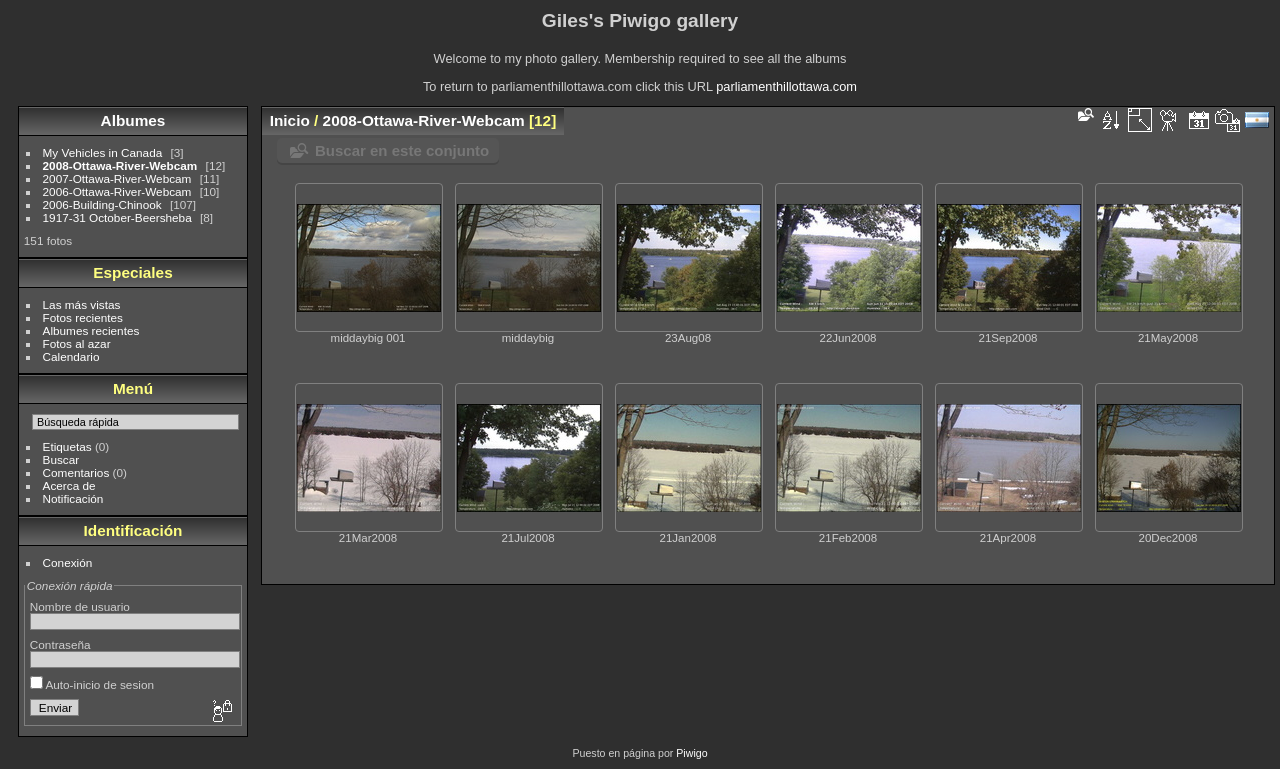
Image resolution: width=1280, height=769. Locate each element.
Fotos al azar (77, 343)
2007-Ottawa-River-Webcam (117, 178)
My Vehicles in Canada (103, 152)
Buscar (61, 459)
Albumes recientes (91, 330)
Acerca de (69, 485)
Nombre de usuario (80, 606)
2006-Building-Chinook (102, 204)
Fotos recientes (83, 317)
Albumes (133, 120)
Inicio (290, 120)
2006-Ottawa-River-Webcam (117, 191)
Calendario (71, 356)
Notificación (73, 498)
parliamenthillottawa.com (786, 86)
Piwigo (691, 753)
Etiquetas (67, 446)
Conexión (68, 562)
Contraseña (60, 644)
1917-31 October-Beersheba (117, 217)
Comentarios (76, 472)
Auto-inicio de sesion (92, 684)
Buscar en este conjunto (402, 150)
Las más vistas (82, 304)
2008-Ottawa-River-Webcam (120, 165)
